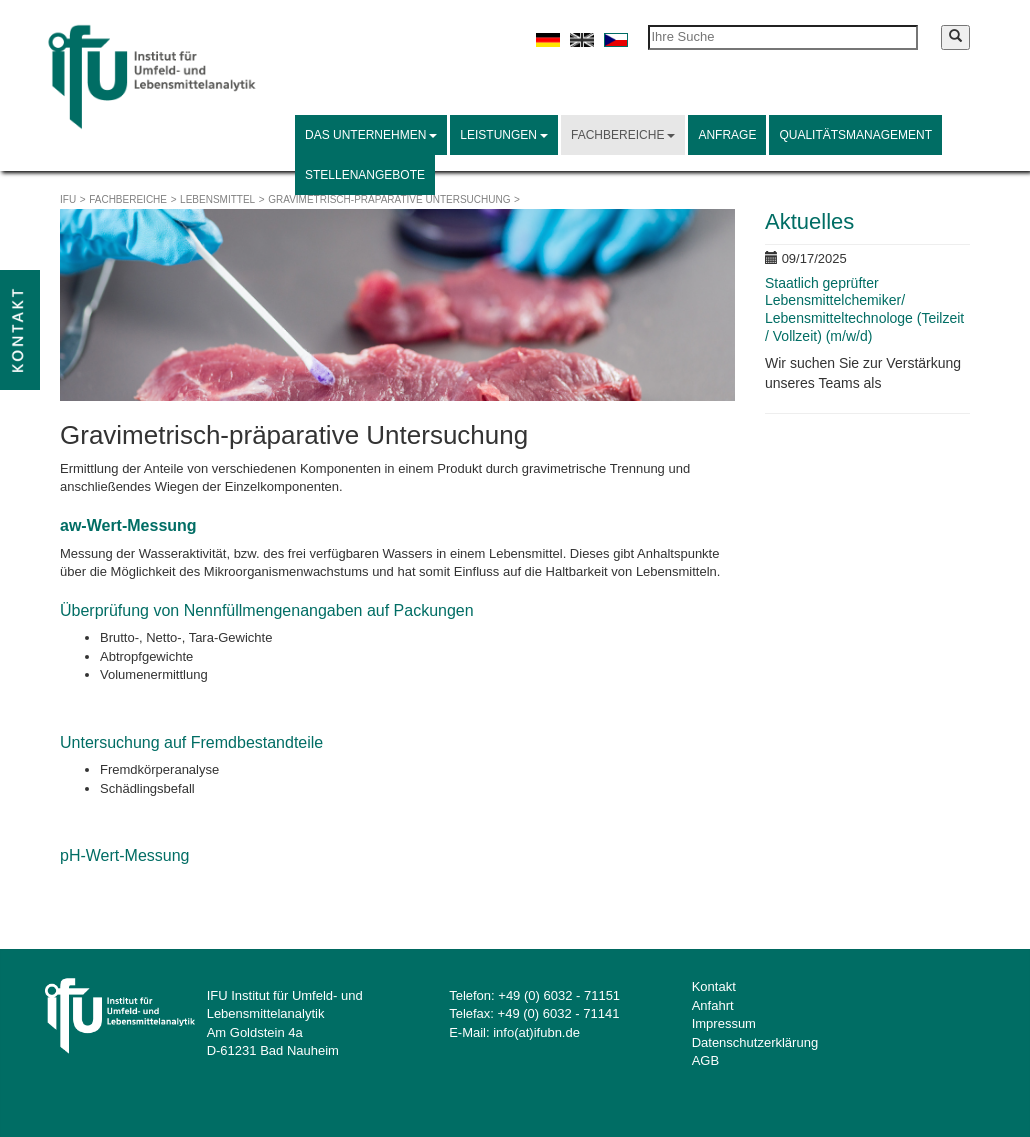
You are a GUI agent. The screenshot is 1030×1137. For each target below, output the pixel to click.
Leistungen (504, 135)
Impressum (724, 1023)
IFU (68, 199)
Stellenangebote (365, 175)
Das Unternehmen (371, 135)
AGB (705, 1060)
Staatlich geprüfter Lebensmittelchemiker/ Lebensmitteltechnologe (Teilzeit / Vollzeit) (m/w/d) (864, 309)
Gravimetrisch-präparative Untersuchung (389, 199)
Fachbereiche (623, 135)
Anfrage (727, 135)
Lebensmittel (217, 199)
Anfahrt (713, 1005)
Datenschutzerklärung (755, 1042)
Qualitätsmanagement (855, 135)
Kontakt (714, 986)
